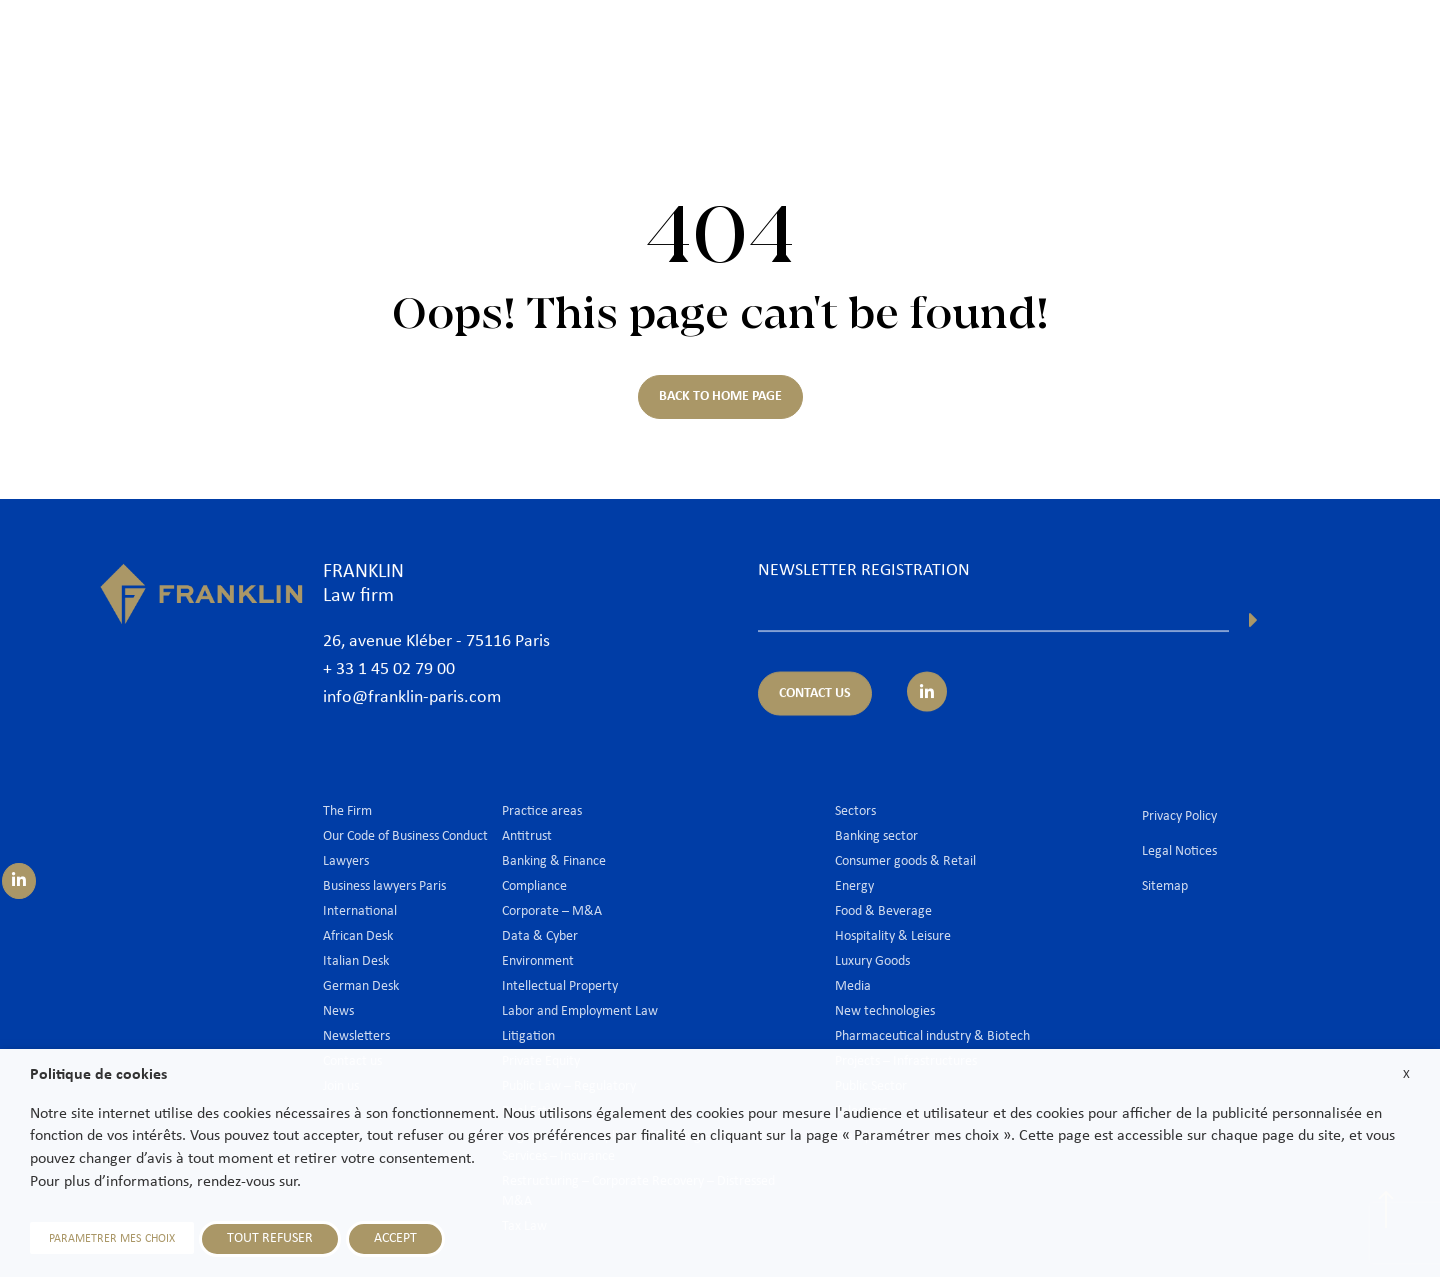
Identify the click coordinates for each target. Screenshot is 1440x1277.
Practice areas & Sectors (962, 47)
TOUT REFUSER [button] (270, 1238)
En (1391, 97)
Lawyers (822, 47)
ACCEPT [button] (395, 1238)
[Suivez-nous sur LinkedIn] (19, 881)
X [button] (1406, 1074)
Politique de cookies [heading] (98, 1075)
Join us (1284, 47)
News (1211, 47)
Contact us (1374, 47)
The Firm (733, 47)
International (1118, 47)
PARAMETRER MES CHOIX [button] (112, 1239)
